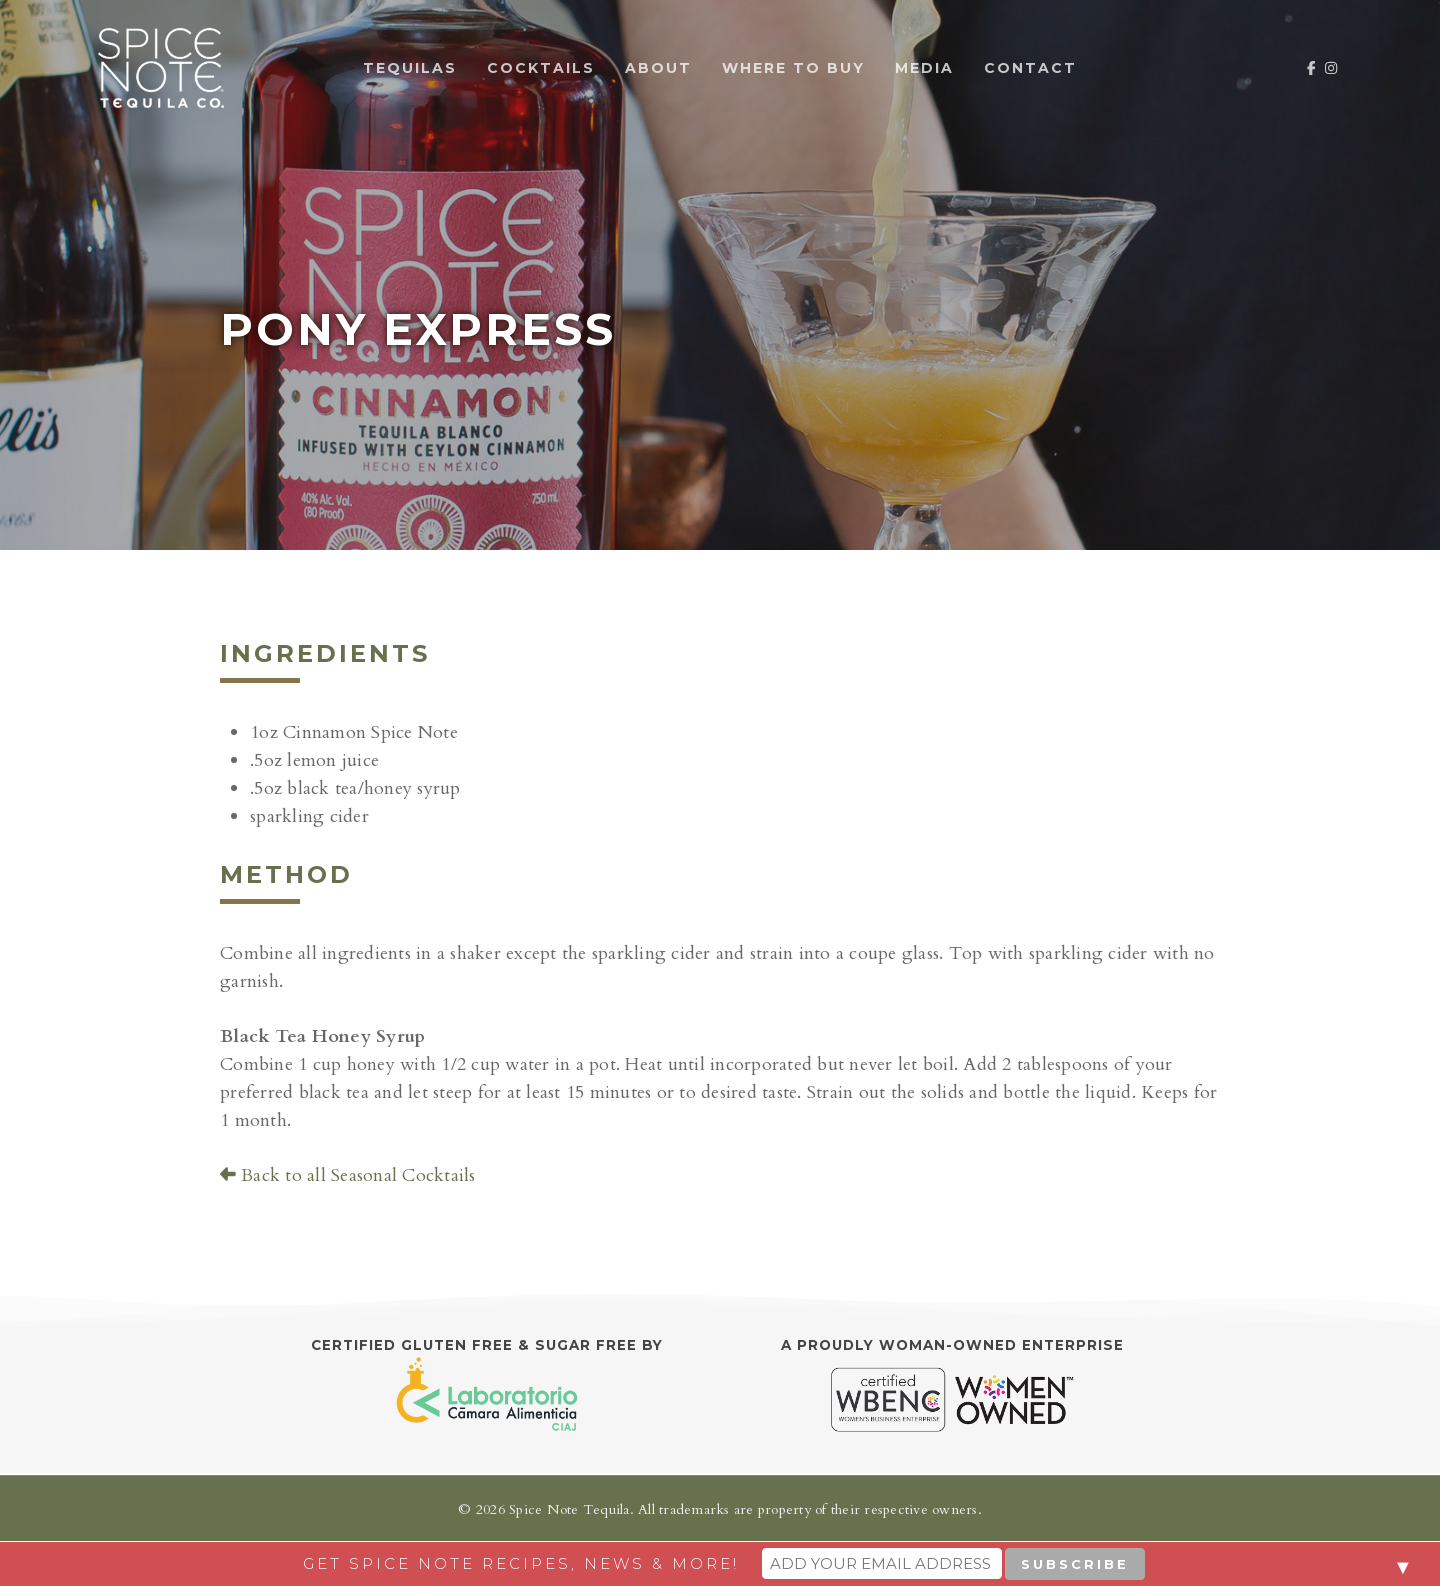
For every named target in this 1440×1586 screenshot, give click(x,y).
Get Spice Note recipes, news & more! (521, 1563)
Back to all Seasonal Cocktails (348, 1175)
